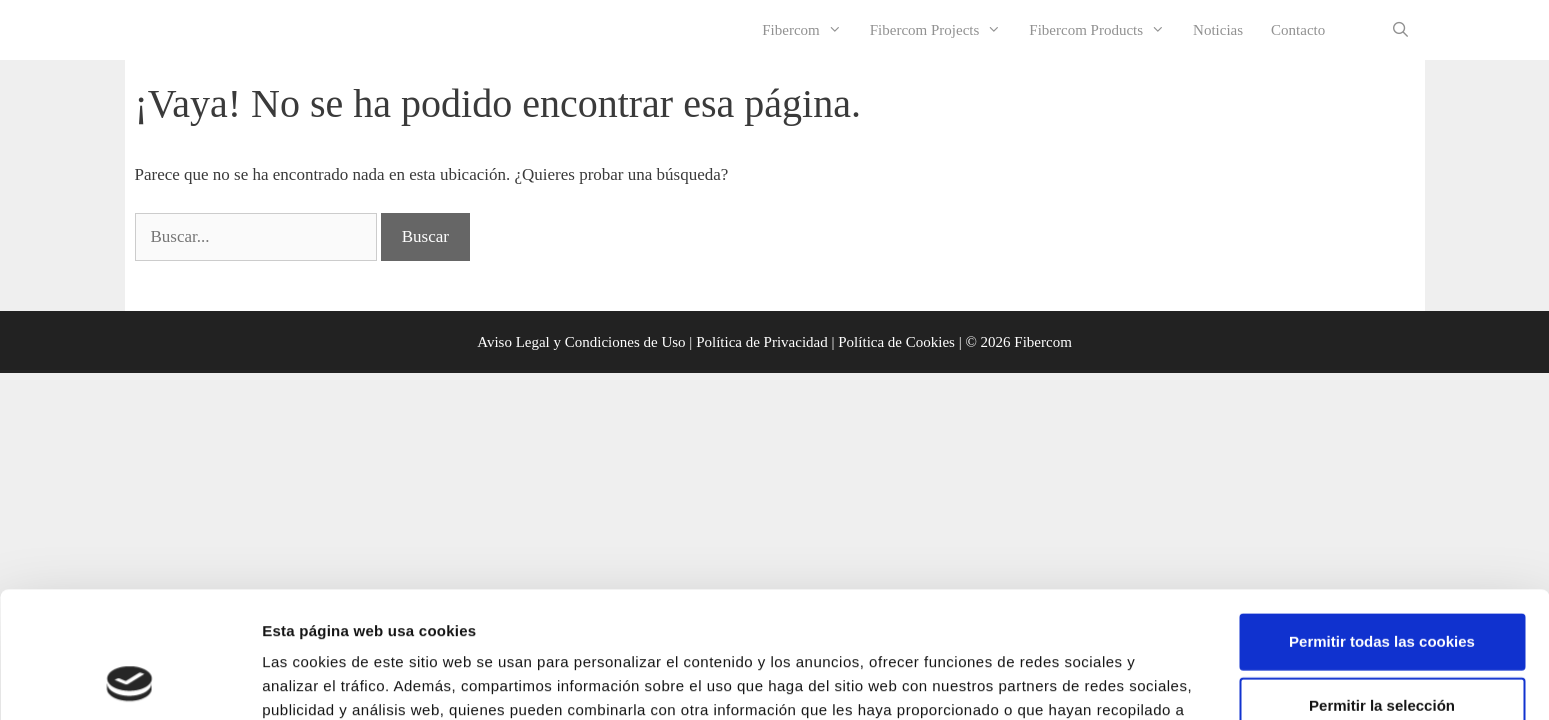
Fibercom (809, 30)
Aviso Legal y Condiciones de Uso (581, 342)
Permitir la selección (1382, 586)
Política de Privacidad (762, 342)
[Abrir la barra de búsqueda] (1400, 30)
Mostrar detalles (1074, 680)
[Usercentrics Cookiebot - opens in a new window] (129, 681)
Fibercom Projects (943, 30)
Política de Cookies (896, 342)
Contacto (1298, 30)
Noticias (1218, 30)
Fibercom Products (1104, 30)
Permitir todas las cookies (1382, 522)
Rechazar (1382, 650)
